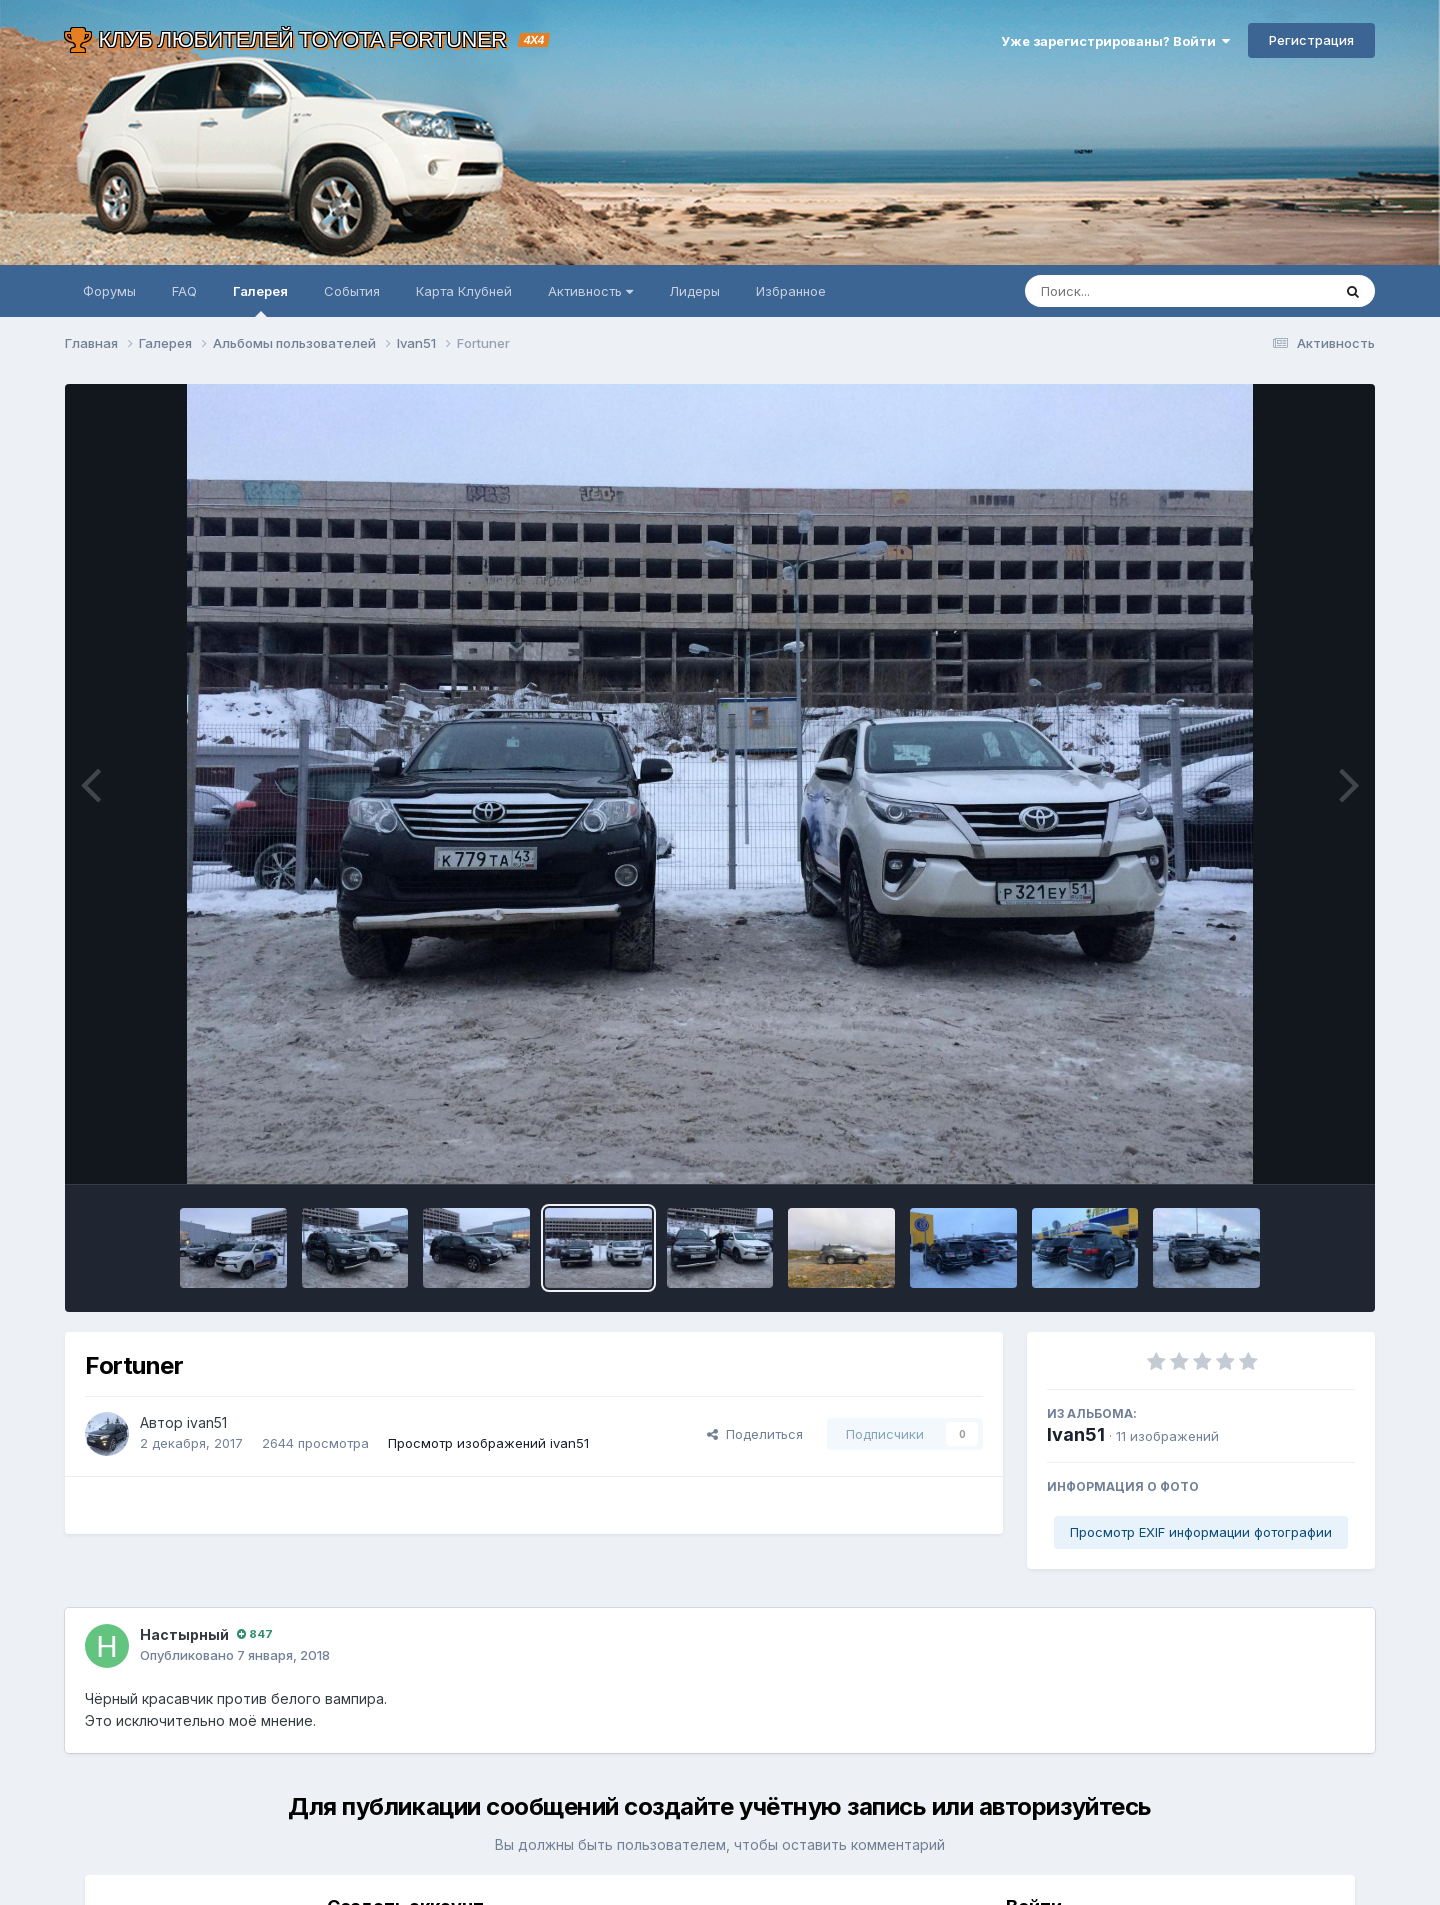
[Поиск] (1140, 291)
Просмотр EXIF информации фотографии (1201, 1532)
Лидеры (694, 291)
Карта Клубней (464, 291)
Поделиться (755, 1434)
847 (255, 1634)
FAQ (184, 291)
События (352, 291)
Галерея (260, 300)
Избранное (791, 291)
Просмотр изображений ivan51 (488, 1443)
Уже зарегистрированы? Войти (1115, 41)
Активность (590, 291)
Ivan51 (1076, 1434)
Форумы (109, 291)
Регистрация (1311, 40)
